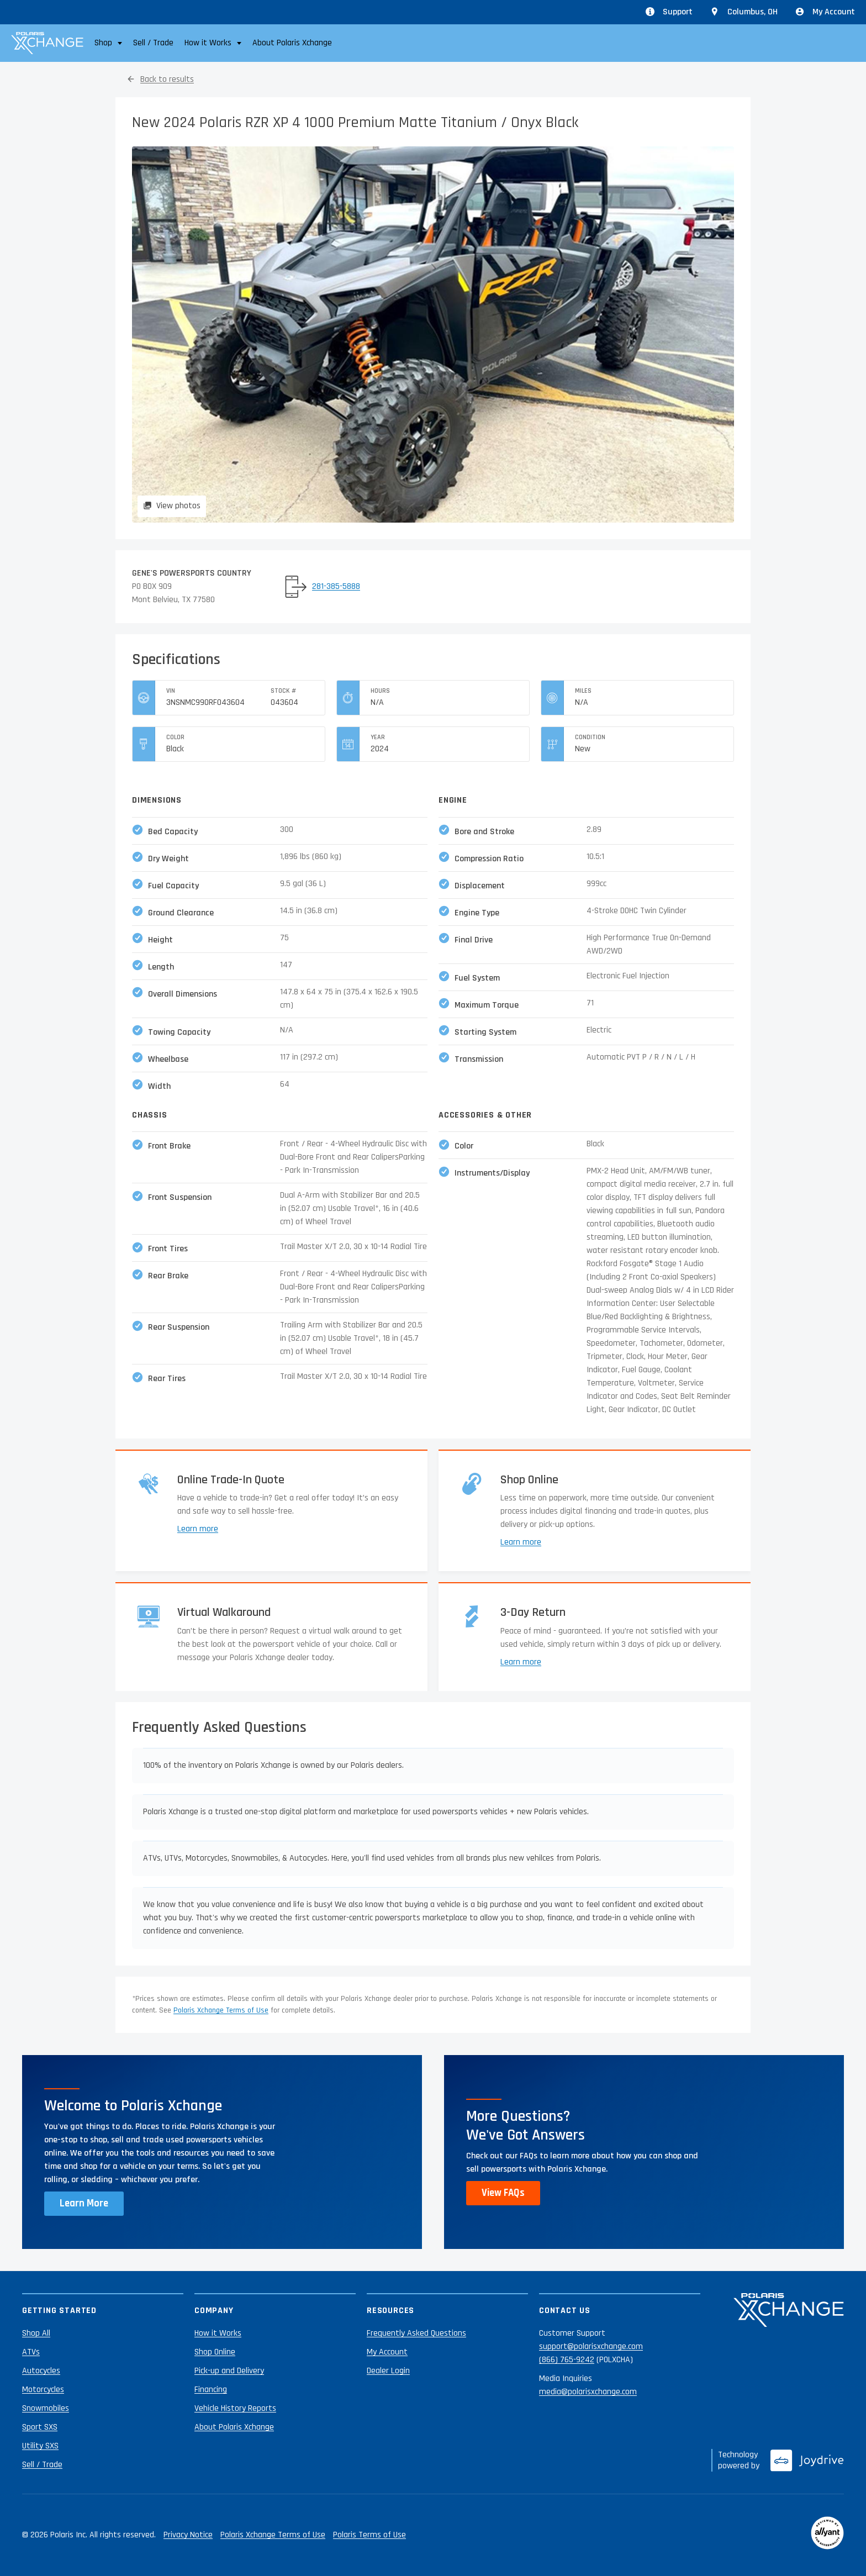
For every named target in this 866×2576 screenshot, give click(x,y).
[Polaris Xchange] (47, 43)
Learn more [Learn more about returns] (520, 1662)
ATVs (31, 2352)
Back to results (167, 79)
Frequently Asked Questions (416, 2333)
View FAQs (503, 2193)
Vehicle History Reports (235, 2408)
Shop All (36, 2333)
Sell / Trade (153, 43)
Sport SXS (39, 2427)
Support (669, 12)
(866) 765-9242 (566, 2360)
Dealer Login (388, 2371)
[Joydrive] (807, 2460)
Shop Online (214, 2352)
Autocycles (41, 2371)
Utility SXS (40, 2446)
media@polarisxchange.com (588, 2392)
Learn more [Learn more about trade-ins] (197, 1529)
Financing (210, 2389)
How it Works (217, 2333)
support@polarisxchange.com (591, 2346)
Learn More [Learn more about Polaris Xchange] (84, 2203)
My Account (825, 12)
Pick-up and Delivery (229, 2371)
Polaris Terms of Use (369, 2535)
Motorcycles (43, 2389)
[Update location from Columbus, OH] (744, 12)
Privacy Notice (188, 2535)
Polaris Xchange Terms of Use (220, 2010)
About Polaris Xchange (292, 43)
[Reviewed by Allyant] (827, 2535)
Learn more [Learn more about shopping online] (520, 1542)
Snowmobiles (45, 2408)
